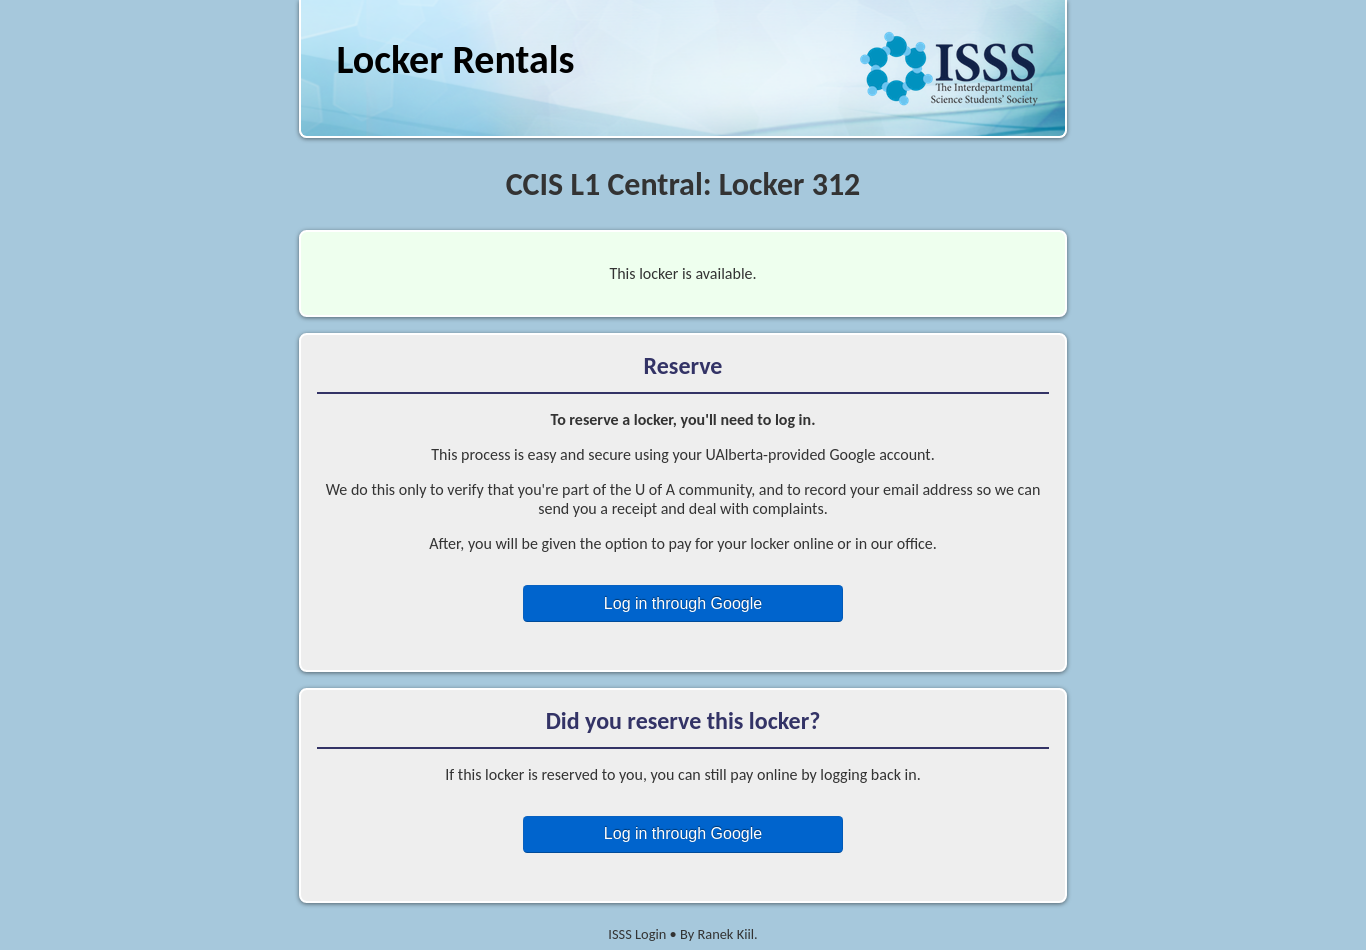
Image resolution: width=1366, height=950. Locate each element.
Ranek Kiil (725, 934)
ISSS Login (637, 934)
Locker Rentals (455, 59)
